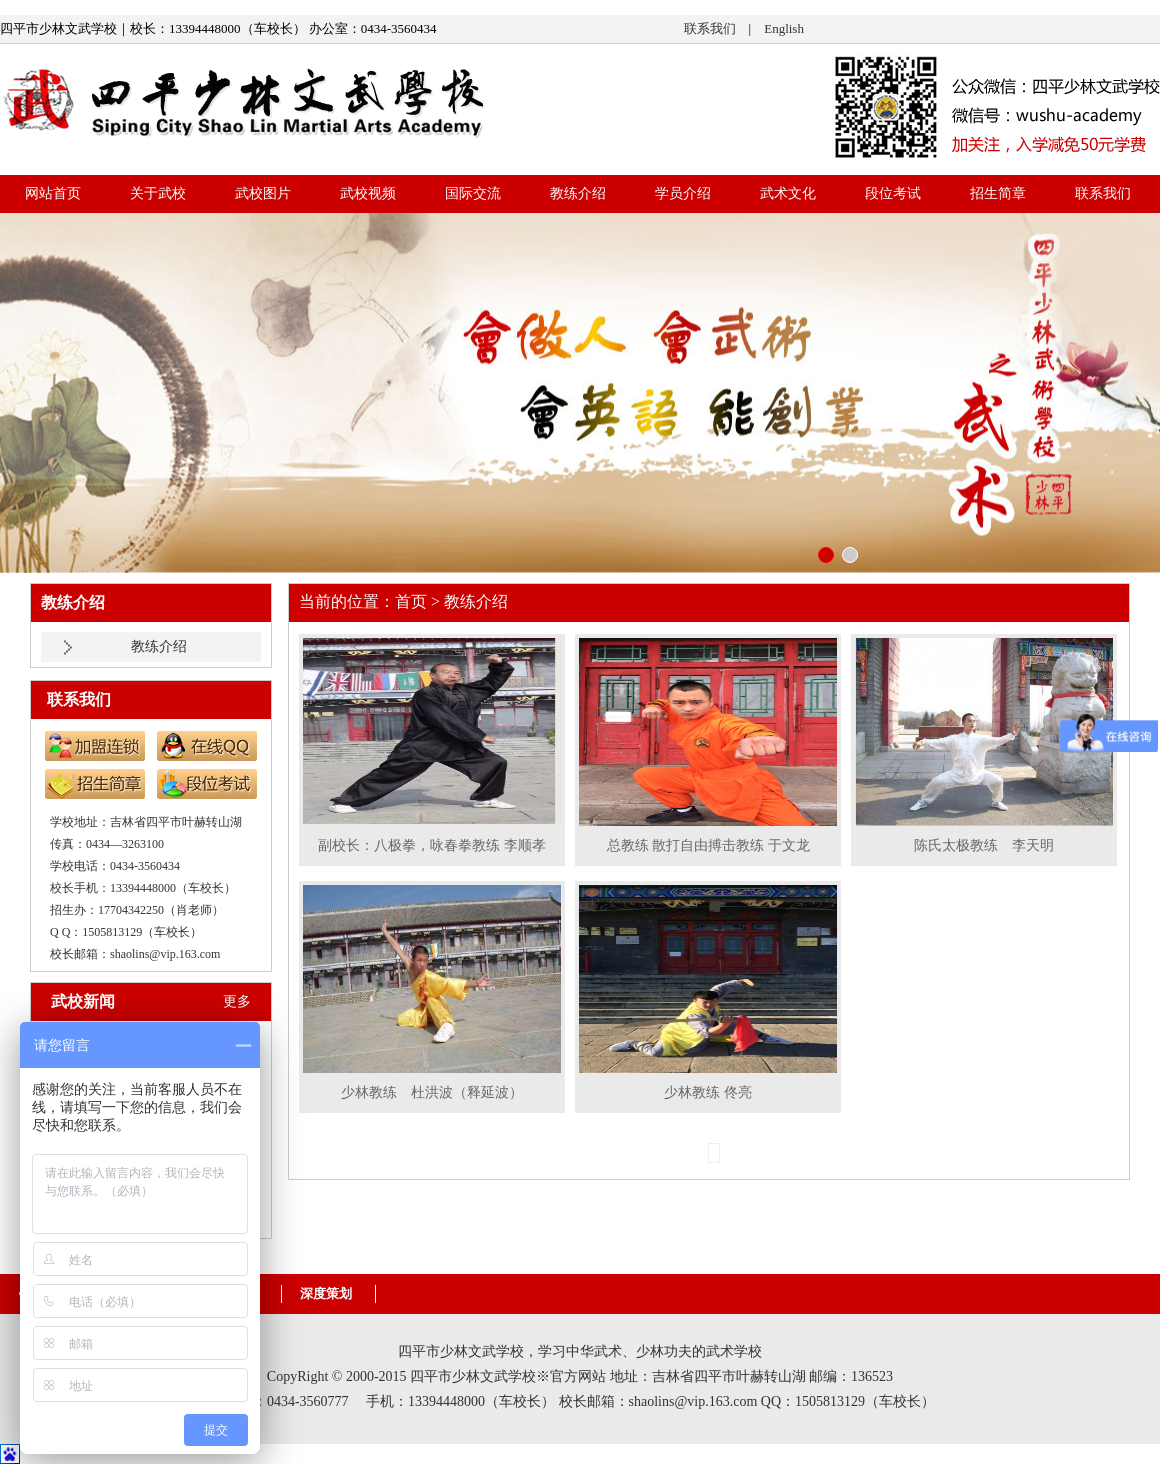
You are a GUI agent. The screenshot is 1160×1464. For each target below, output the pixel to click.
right (1136, 393)
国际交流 (473, 193)
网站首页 (53, 193)
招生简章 (998, 193)
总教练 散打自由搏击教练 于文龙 (708, 845)
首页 (411, 601)
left (24, 393)
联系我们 (710, 28)
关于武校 (158, 193)
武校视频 (368, 193)
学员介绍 (683, 193)
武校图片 (263, 193)
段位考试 (893, 193)
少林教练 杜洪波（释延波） (432, 1092)
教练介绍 (578, 193)
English (784, 28)
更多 (237, 1001)
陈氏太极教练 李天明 (984, 845)
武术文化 (788, 193)
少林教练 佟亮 (708, 1092)
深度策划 (326, 1293)
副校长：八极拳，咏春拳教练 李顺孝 (432, 845)
